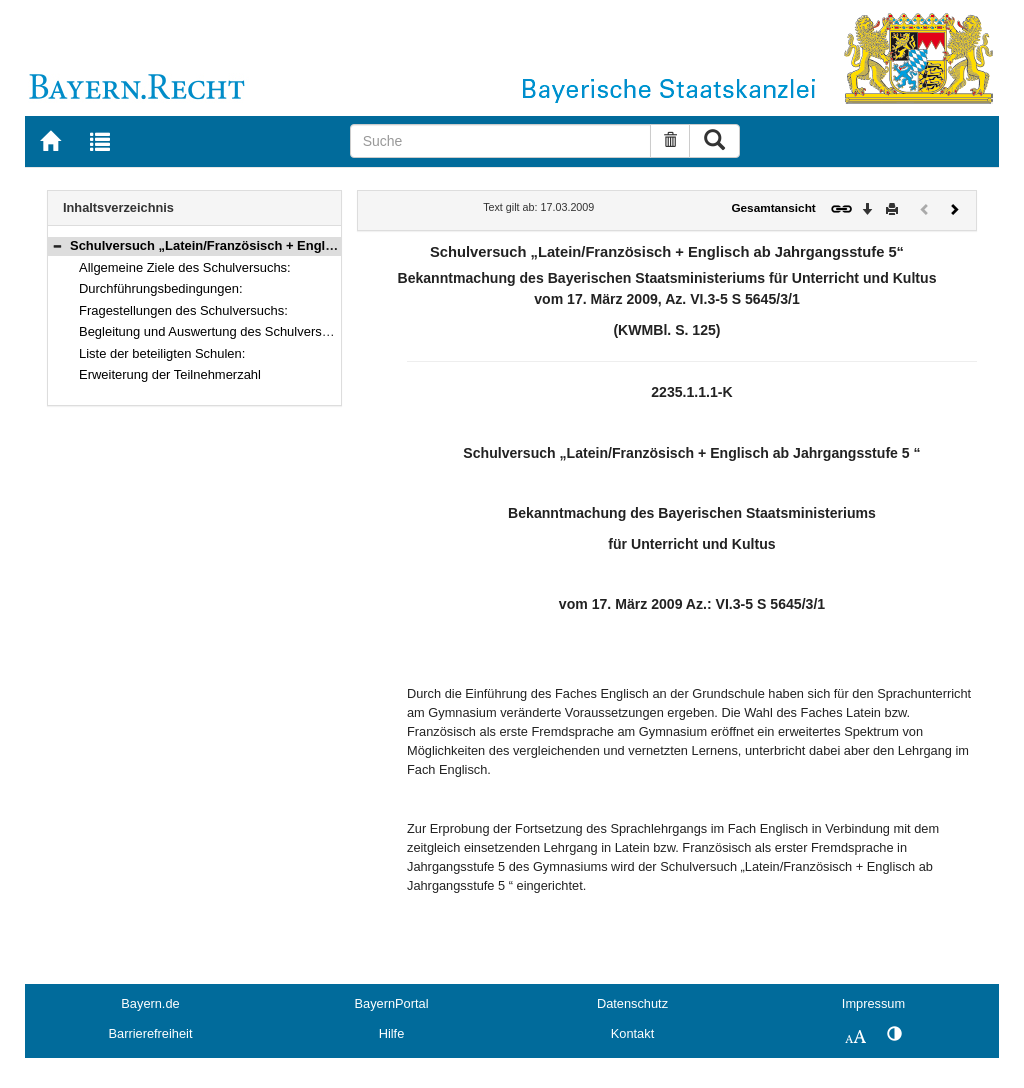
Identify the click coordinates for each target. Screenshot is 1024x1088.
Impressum (873, 1003)
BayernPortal (392, 1003)
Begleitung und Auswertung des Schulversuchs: (216, 331)
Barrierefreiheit (151, 1033)
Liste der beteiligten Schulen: (162, 353)
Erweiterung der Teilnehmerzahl (170, 374)
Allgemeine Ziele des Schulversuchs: (185, 267)
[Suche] (501, 141)
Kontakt (632, 1033)
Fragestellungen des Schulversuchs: (183, 310)
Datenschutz (632, 1003)
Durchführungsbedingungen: (160, 288)
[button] (57, 245)
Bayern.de (150, 1003)
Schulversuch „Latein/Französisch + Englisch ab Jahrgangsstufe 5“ (278, 245)
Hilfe (392, 1033)
